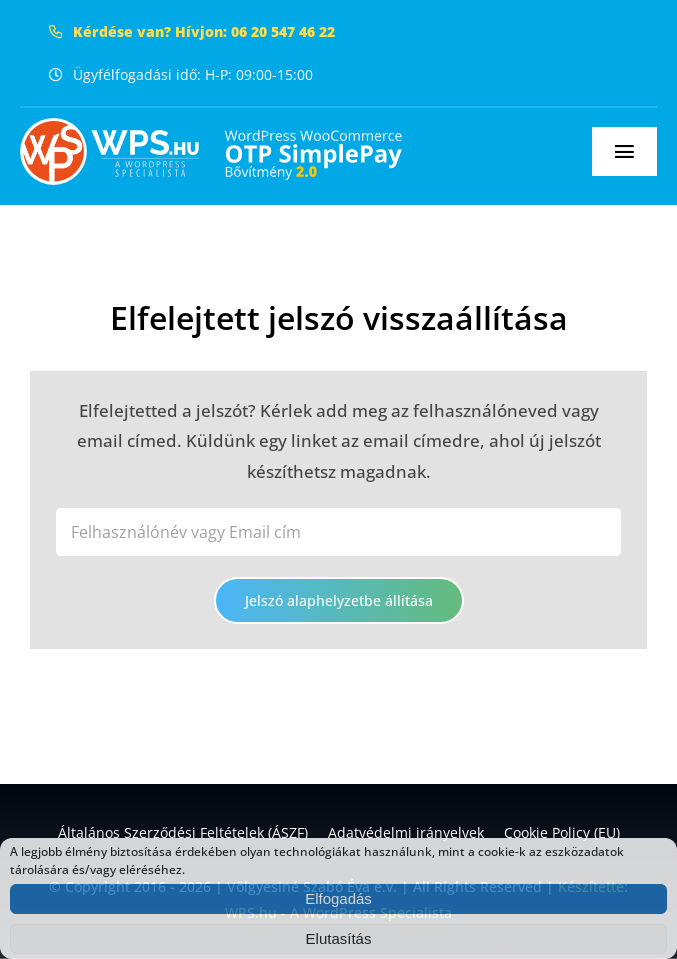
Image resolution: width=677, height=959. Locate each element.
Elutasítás (339, 938)
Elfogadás (338, 898)
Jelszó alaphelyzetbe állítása (339, 600)
